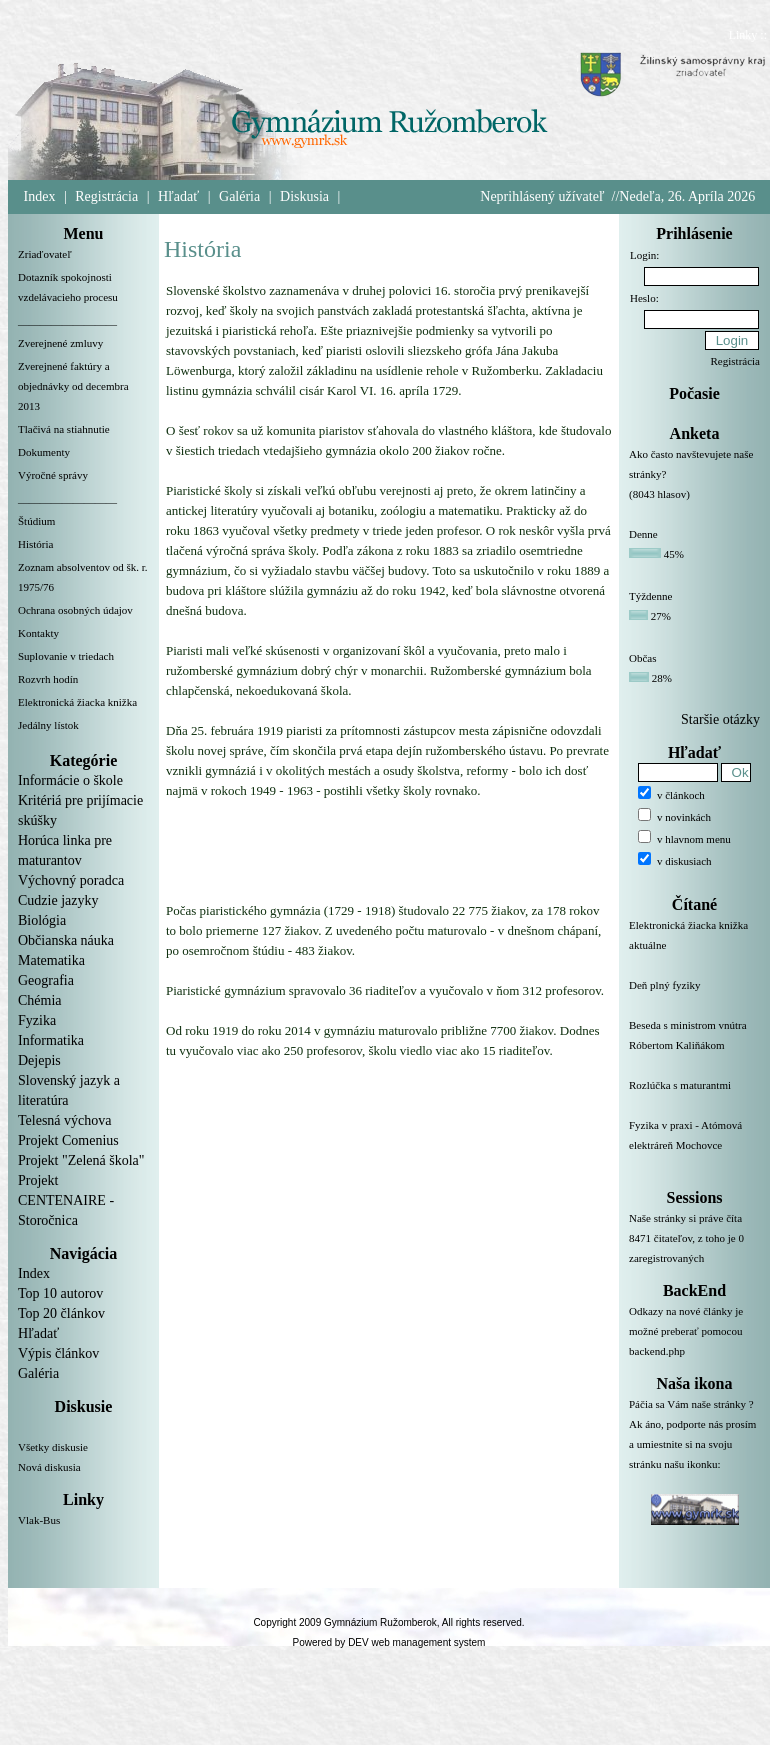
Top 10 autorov (60, 1293)
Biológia (42, 920)
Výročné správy (53, 475)
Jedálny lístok (48, 725)
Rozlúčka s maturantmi (694, 1097)
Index (40, 196)
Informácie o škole (70, 780)
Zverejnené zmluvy (60, 343)
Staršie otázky (720, 719)
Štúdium (36, 521)
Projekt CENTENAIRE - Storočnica (66, 1200)
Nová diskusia (49, 1467)
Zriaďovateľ (45, 254)
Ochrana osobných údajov (75, 610)
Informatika (51, 1040)
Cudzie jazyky (58, 900)
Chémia (40, 1000)
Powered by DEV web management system (389, 1642)
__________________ (67, 320)
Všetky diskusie (53, 1447)
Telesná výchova (64, 1120)
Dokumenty (44, 452)
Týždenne (650, 596)
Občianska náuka (66, 940)
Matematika (51, 960)
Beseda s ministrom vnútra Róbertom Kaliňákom (694, 1047)
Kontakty (38, 633)
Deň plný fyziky (694, 997)
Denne (643, 534)
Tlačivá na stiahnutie (64, 429)
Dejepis (39, 1060)
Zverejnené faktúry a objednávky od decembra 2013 (73, 386)
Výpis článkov (58, 1353)
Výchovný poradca (71, 880)
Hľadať (178, 196)
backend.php (657, 1351)
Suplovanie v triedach (66, 656)
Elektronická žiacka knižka (77, 702)
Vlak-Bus (39, 1520)
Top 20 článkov (61, 1313)
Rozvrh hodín (48, 679)
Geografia (46, 980)
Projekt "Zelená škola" (81, 1160)
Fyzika (37, 1020)
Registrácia (106, 196)
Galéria (239, 196)
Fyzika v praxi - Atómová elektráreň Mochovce (694, 1147)
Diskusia (304, 196)
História (35, 544)
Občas (643, 658)
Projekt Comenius (68, 1140)
